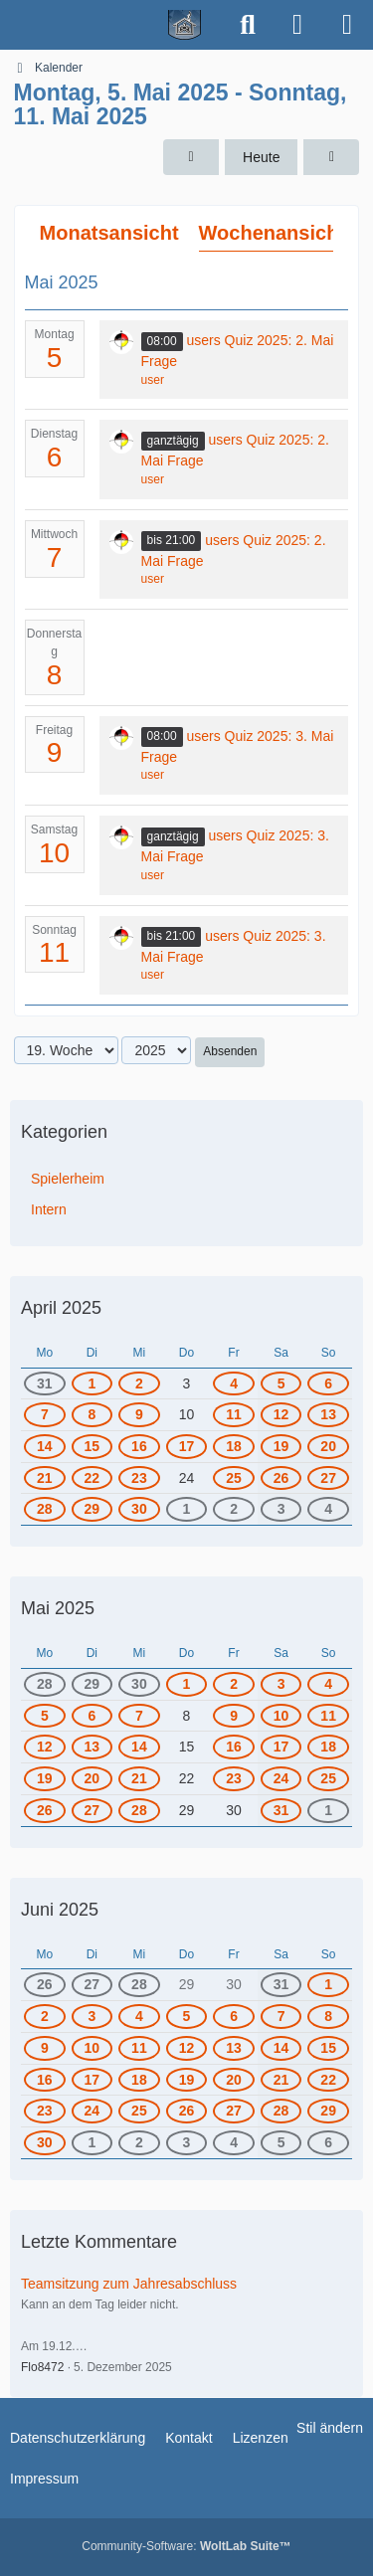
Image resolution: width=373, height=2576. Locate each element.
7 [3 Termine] (281, 2016)
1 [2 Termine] (328, 1810)
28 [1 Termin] (45, 1509)
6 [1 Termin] (328, 1383)
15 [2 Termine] (328, 2048)
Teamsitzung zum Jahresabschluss (129, 2284)
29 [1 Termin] (92, 1509)
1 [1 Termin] (91, 1383)
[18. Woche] (191, 157)
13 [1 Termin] (328, 1414)
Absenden (230, 1051)
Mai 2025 (57, 1608)
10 (54, 852)
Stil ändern (329, 2428)
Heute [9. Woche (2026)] (261, 157)
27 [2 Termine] (234, 2110)
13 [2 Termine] (234, 2048)
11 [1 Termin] (234, 1414)
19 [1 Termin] (45, 1778)
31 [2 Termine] (45, 1383)
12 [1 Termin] (281, 1414)
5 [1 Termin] (281, 1383)
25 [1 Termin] (234, 1478)
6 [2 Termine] (234, 2016)
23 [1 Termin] (139, 1478)
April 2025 (61, 1308)
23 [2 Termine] (45, 2110)
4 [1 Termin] (234, 1383)
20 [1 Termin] (92, 1778)
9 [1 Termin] (139, 1414)
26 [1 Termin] (281, 1478)
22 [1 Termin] (92, 1478)
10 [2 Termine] (92, 2048)
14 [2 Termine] (281, 2048)
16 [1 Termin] (139, 1446)
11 (54, 952)
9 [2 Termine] (45, 2048)
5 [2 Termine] (187, 2016)
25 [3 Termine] (139, 2110)
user (152, 380)
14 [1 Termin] (45, 1446)
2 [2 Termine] (234, 1509)
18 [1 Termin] (328, 1746)
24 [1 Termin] (281, 1778)
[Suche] (248, 25)
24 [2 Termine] (92, 2110)
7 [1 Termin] (45, 1414)
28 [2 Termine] (281, 2110)
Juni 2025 (59, 1910)
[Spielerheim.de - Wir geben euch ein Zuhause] (112, 25)
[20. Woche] (331, 157)
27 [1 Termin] (328, 1478)
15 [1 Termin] (92, 1446)
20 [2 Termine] (328, 1446)
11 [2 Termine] (139, 2048)
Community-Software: (186, 2546)
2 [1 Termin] (139, 1383)
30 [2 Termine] (139, 1509)
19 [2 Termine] (281, 1446)
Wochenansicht (272, 233)
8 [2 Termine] (328, 2016)
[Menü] (347, 25)
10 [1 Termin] (281, 1716)
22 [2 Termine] (328, 2080)
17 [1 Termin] (187, 1446)
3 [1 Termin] (281, 1509)
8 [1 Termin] (91, 1414)
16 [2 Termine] (45, 2080)
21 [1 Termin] (139, 1778)
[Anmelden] (297, 25)
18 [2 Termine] (234, 1446)
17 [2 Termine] (92, 2080)
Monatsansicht (109, 233)
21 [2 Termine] (45, 1478)
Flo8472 (42, 2367)
